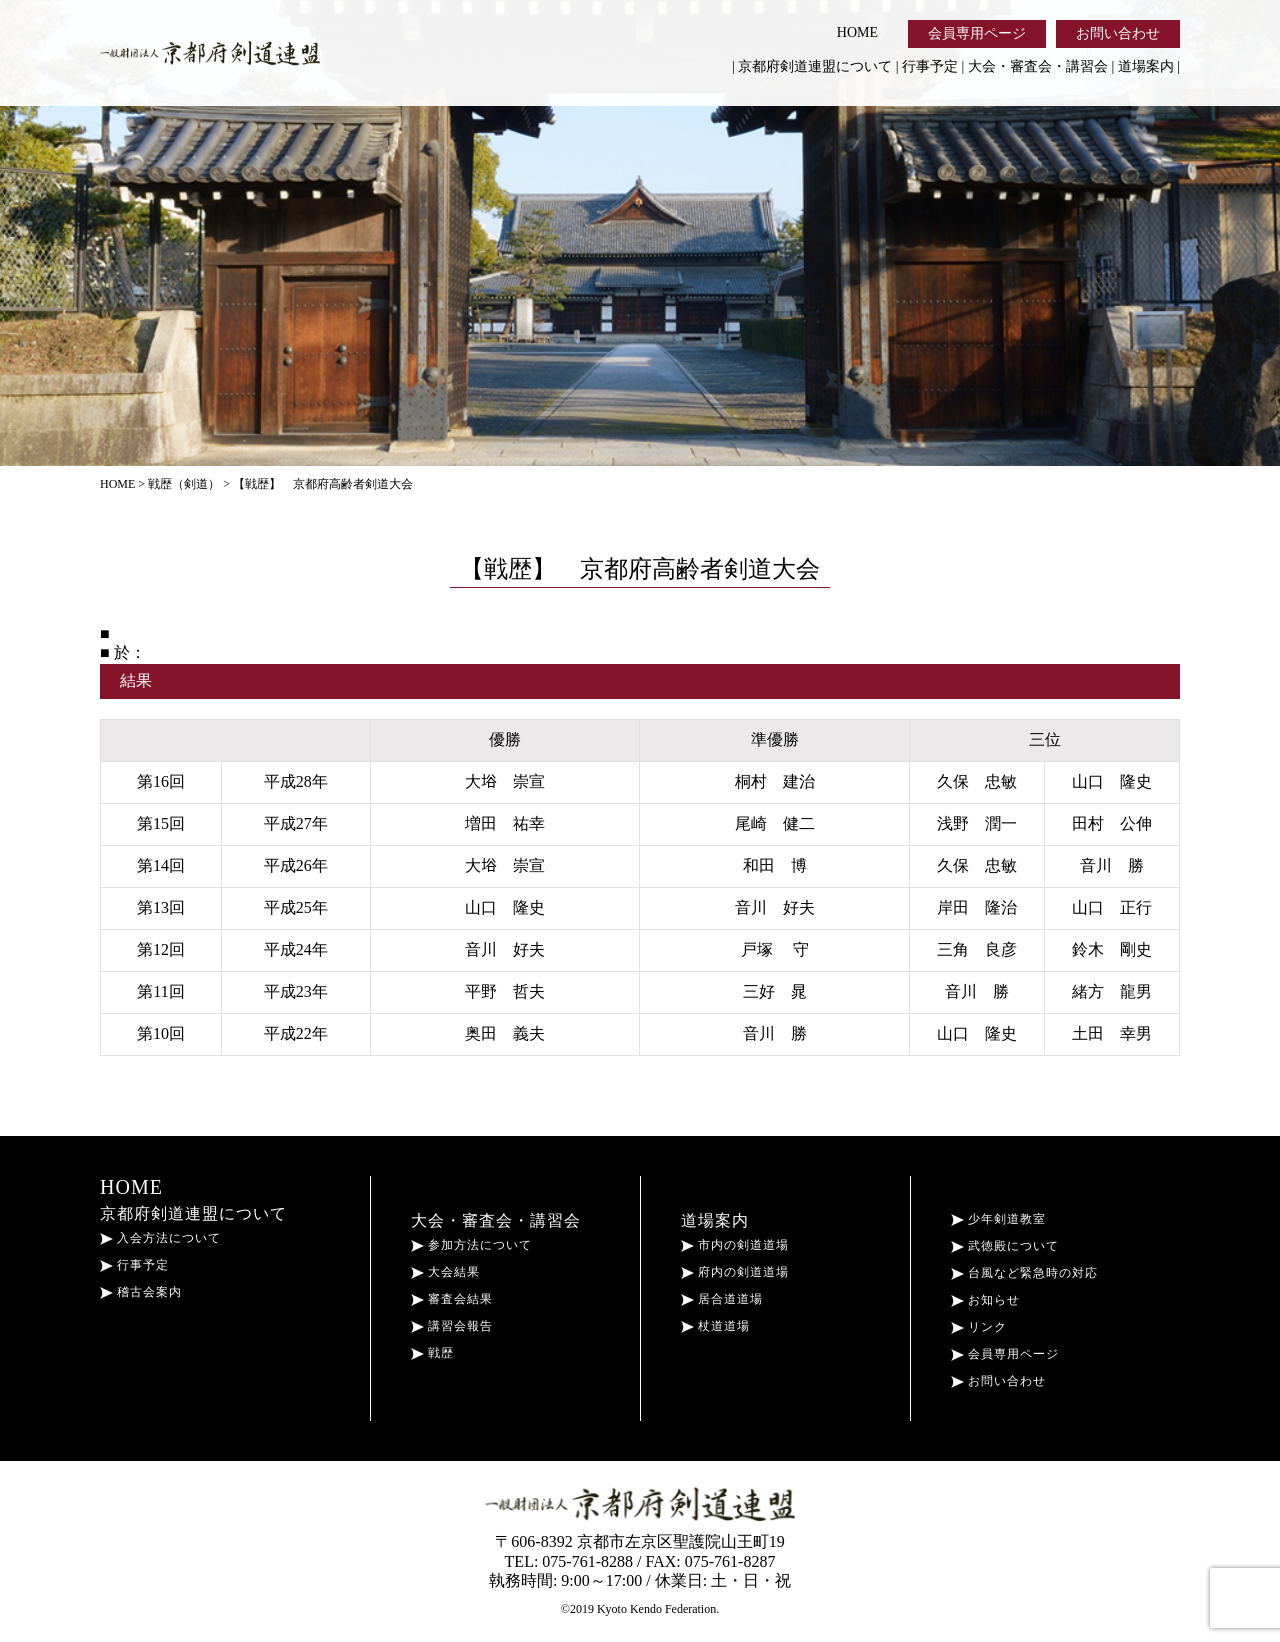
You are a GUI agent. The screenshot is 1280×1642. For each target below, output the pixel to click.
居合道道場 (722, 1299)
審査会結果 (452, 1299)
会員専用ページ (977, 33)
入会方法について (160, 1238)
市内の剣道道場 (735, 1245)
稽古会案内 (141, 1292)
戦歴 (432, 1353)
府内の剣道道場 (735, 1272)
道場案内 (1146, 66)
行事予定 (930, 66)
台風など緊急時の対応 (1024, 1273)
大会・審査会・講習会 (1038, 66)
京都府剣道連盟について (815, 66)
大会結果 (445, 1272)
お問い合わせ (1118, 33)
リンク (979, 1327)
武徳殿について (1005, 1246)
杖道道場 (715, 1326)
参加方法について (471, 1245)
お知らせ (985, 1300)
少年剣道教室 (998, 1219)
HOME (857, 32)
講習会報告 (452, 1326)
